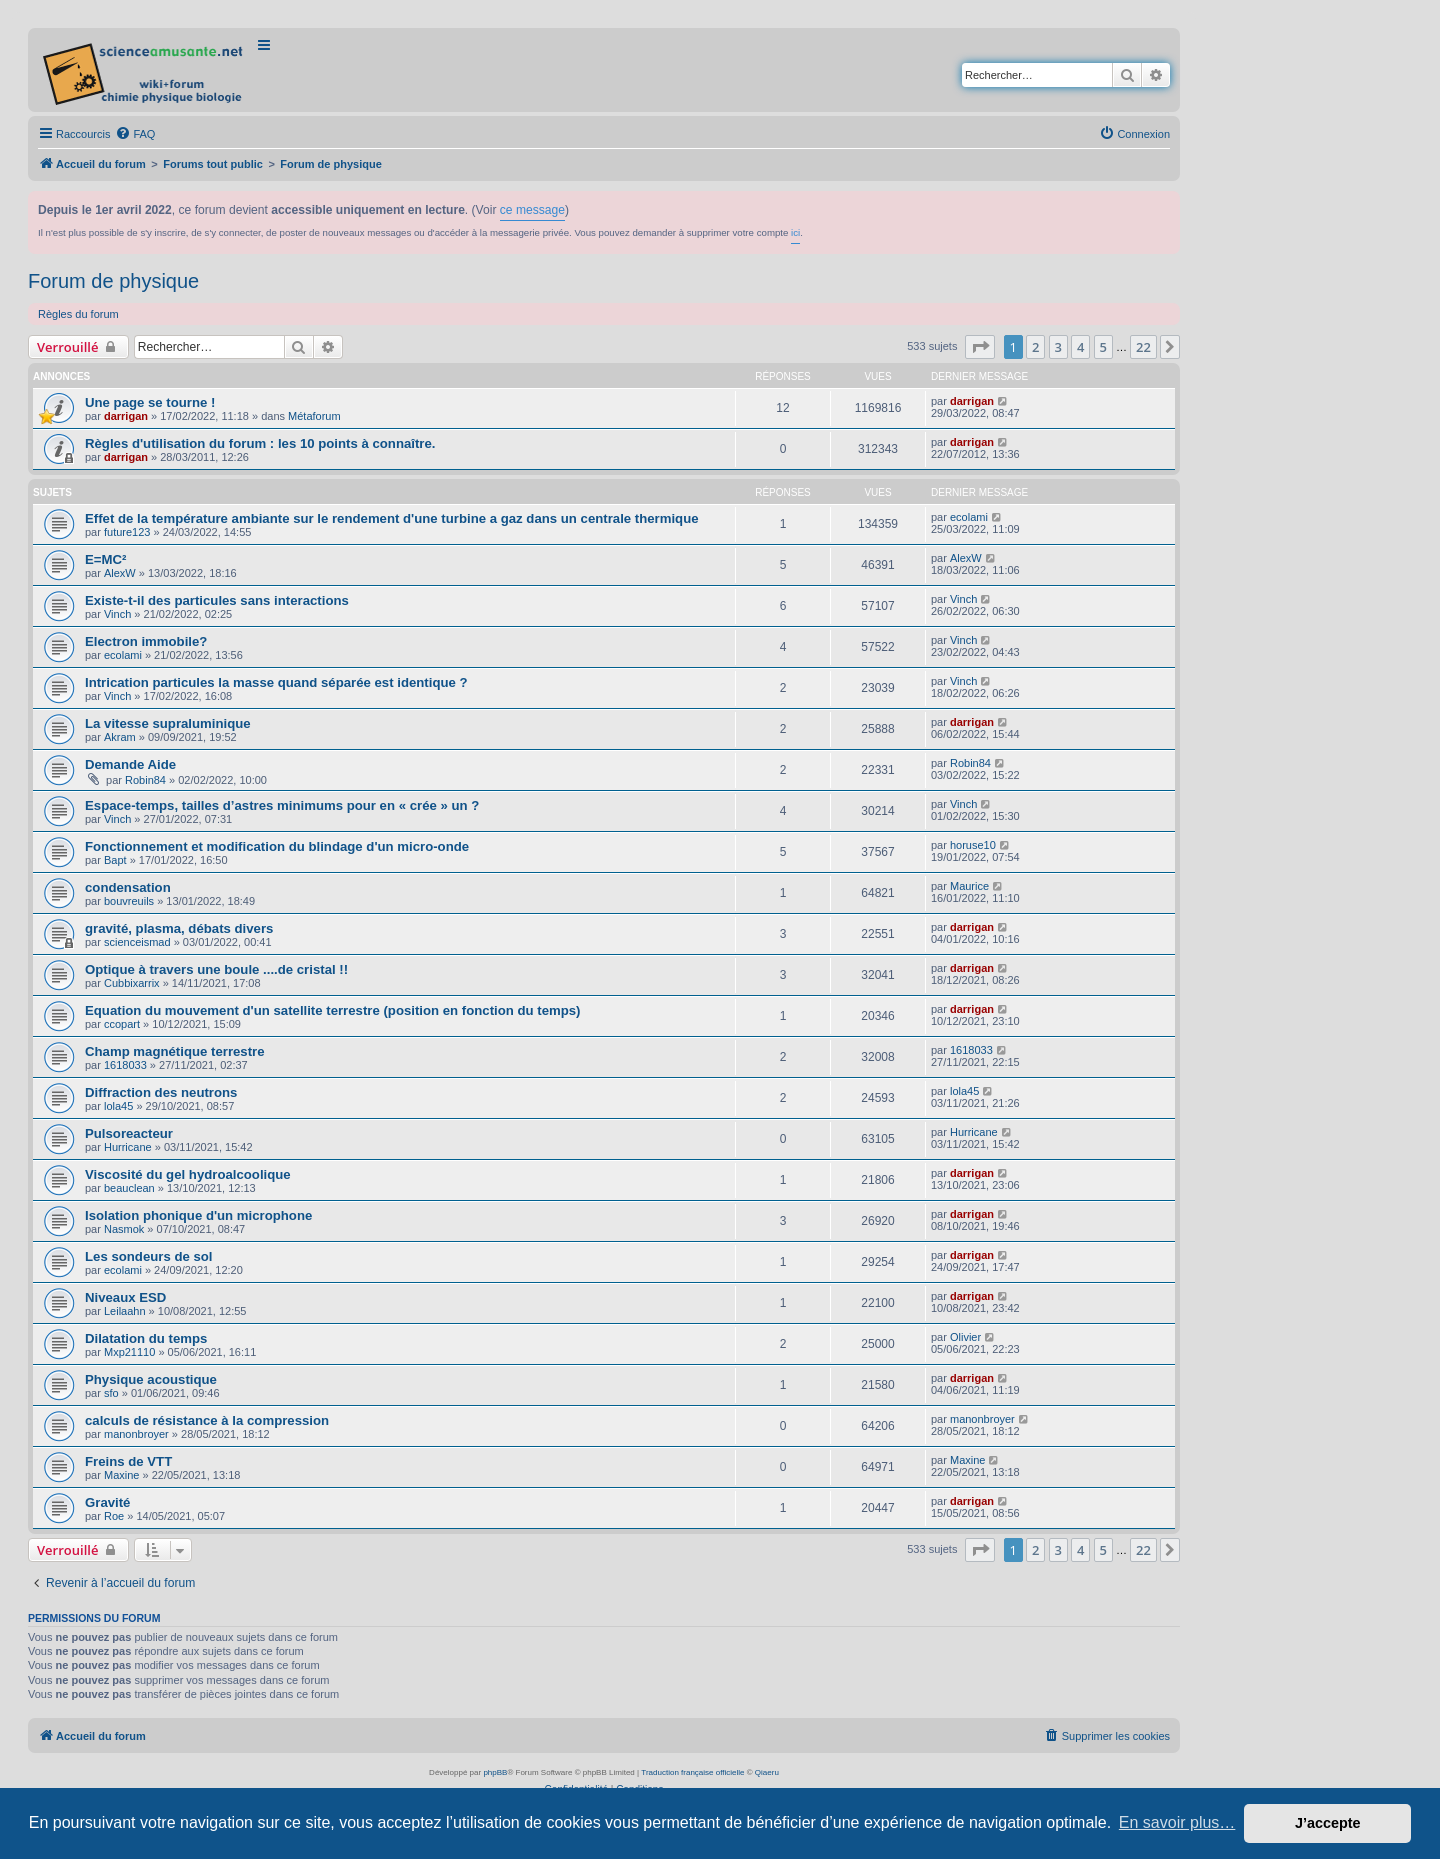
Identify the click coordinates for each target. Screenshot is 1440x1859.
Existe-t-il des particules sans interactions (217, 600)
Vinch (117, 614)
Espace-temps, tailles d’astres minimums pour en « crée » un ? (282, 805)
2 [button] (1035, 347)
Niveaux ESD (125, 1297)
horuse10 (973, 845)
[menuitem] (135, 134)
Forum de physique (113, 281)
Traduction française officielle (692, 1772)
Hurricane (128, 1147)
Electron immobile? (146, 641)
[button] (980, 347)
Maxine (121, 1475)
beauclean (129, 1188)
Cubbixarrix (132, 983)
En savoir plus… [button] (1177, 1822)
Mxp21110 (129, 1352)
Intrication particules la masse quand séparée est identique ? (276, 682)
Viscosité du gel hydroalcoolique (188, 1174)
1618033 (125, 1065)
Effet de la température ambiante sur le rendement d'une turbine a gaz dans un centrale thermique (392, 518)
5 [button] (1103, 347)
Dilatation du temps (146, 1338)
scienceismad (137, 942)
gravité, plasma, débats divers (179, 928)
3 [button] (1058, 347)
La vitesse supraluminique (168, 723)
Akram (120, 737)
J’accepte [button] (1328, 1823)
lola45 (118, 1106)
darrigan (126, 416)
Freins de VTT (128, 1461)
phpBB (495, 1772)
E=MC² (105, 559)
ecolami (969, 517)
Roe (114, 1516)
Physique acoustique (151, 1379)
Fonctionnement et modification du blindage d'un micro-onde (277, 846)
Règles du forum (78, 314)
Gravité (107, 1502)
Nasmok (124, 1229)
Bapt (115, 860)
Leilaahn (125, 1311)
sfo (111, 1393)
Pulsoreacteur (129, 1133)
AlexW (120, 573)
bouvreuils (129, 901)
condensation (128, 887)
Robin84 (145, 780)
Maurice (969, 886)
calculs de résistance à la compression (207, 1420)
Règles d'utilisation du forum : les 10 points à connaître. (260, 443)
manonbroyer (136, 1434)
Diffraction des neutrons (161, 1092)
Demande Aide (130, 764)
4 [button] (1080, 347)
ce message (532, 210)
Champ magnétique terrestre (175, 1051)
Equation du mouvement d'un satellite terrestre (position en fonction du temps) (333, 1010)
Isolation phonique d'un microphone (198, 1215)
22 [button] (1143, 347)
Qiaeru (767, 1772)
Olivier (965, 1337)
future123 (127, 532)
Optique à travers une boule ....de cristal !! (216, 969)
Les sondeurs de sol (149, 1256)
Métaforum (314, 416)
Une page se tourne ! (150, 402)
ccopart (122, 1024)
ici (795, 232)
